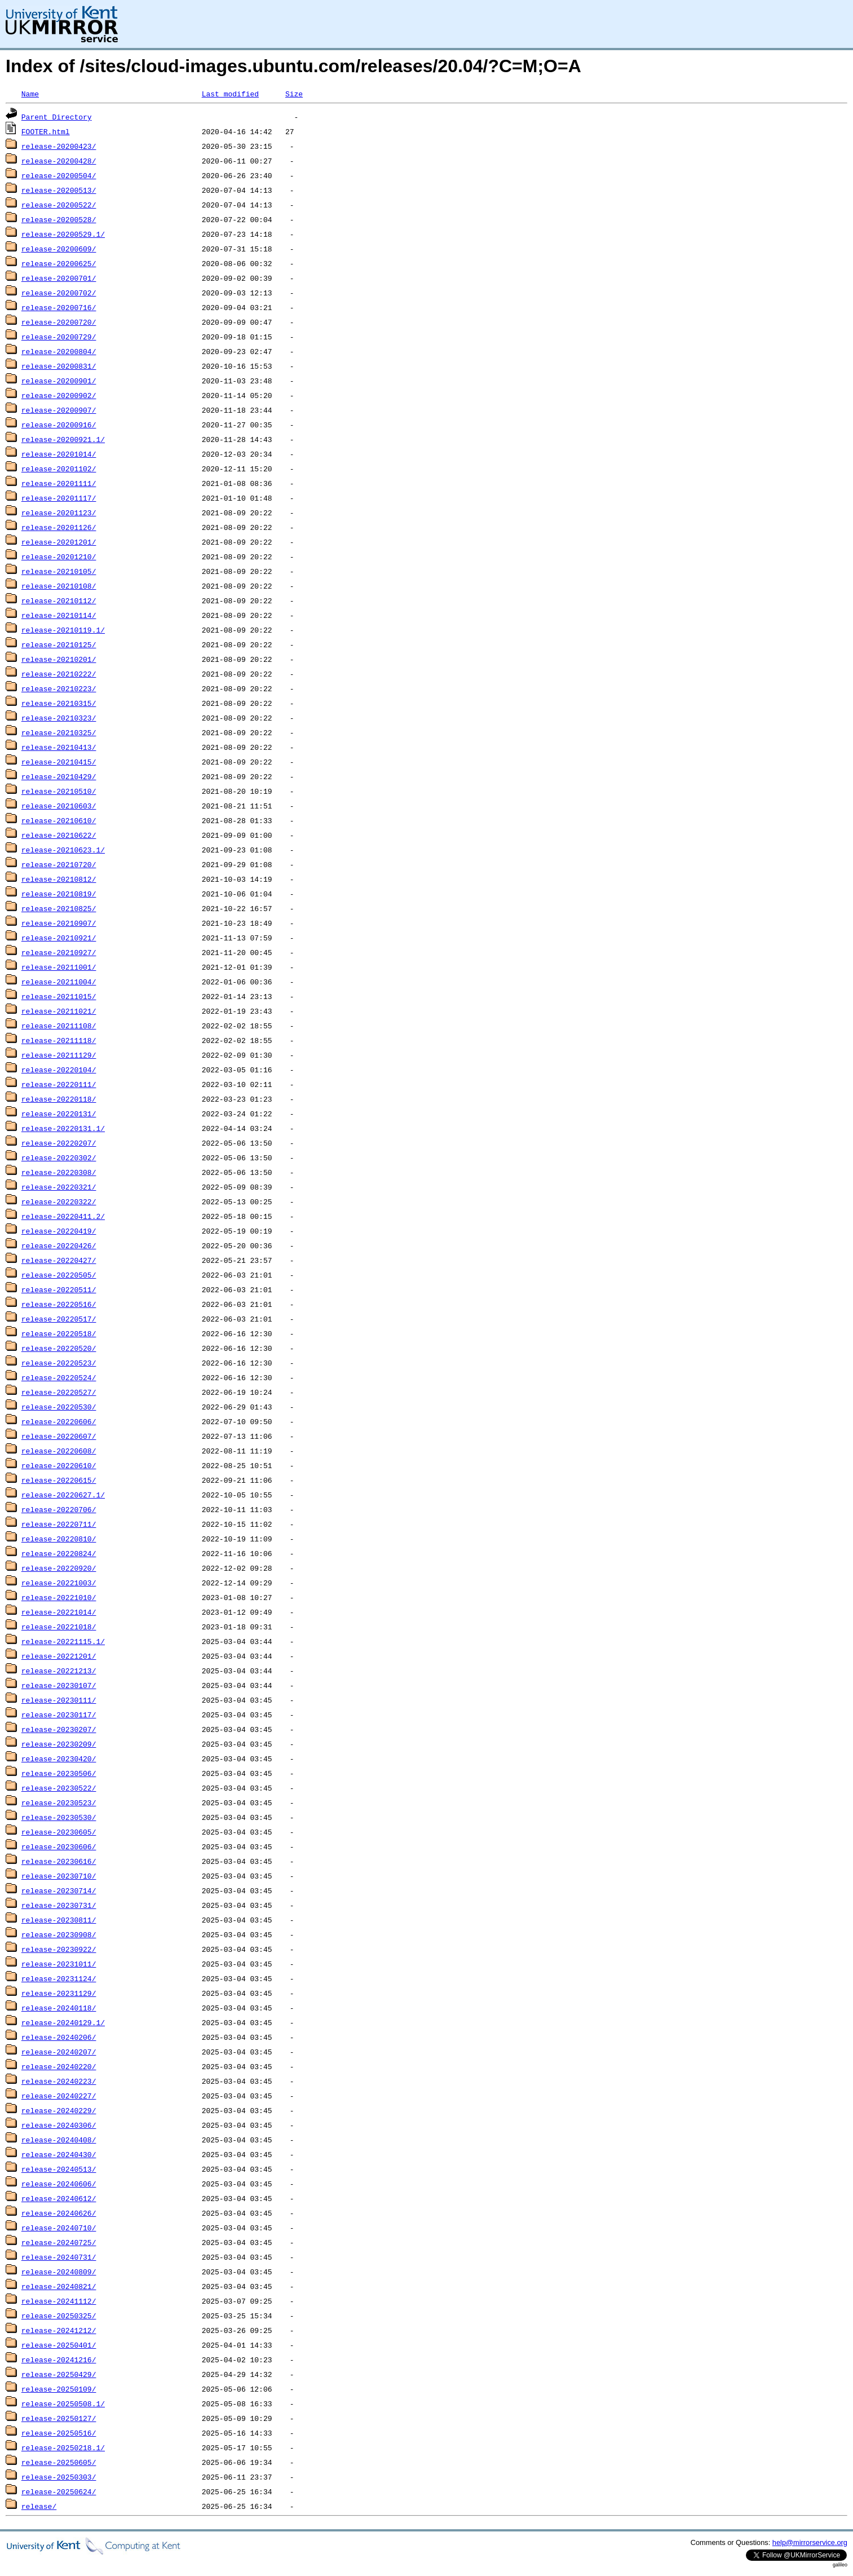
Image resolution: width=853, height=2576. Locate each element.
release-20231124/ (58, 1978)
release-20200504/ (58, 175)
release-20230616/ (58, 1861)
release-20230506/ (58, 1773)
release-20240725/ (58, 2242)
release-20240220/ (58, 2066)
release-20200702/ (58, 293)
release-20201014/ (58, 454)
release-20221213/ (58, 1670)
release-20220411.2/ (63, 1216)
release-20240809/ (58, 2271)
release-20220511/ (58, 1289)
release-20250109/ (58, 2389)
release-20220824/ (58, 1553)
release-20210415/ (58, 762)
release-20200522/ (58, 205)
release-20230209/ (58, 1744)
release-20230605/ (58, 1832)
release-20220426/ (58, 1245)
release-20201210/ (58, 556)
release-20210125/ (58, 644)
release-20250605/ (58, 2462)
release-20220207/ (58, 1143)
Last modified (230, 94)
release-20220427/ (58, 1260)
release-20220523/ (58, 1363)
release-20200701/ (58, 278)
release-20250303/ (58, 2477)
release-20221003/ (58, 1583)
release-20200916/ (58, 424)
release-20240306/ (58, 2125)
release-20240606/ (58, 2184)
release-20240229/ (58, 2110)
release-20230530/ (58, 1817)
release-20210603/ (58, 806)
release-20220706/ (58, 1509)
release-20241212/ (58, 2330)
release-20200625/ (58, 263)
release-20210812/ (58, 879)
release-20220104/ (58, 1069)
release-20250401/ (58, 2345)
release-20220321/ (58, 1187)
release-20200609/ (58, 249)
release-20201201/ (58, 542)
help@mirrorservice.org (809, 2542)
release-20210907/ (58, 923)
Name (30, 94)
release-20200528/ (58, 219)
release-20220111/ (58, 1084)
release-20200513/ (58, 190)
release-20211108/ (58, 1025)
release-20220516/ (58, 1304)
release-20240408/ (58, 2140)
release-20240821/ (58, 2286)
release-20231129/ (58, 1993)
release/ (38, 2506)
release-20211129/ (58, 1055)
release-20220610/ (58, 1465)
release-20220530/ (58, 1407)
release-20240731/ (58, 2257)
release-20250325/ (58, 2315)
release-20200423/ (58, 146)
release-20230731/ (58, 1905)
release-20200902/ (58, 395)
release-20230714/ (58, 1890)
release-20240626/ (58, 2213)
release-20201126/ (58, 527)
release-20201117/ (58, 498)
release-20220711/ (58, 1524)
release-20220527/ (58, 1392)
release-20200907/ (58, 410)
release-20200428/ (58, 161)
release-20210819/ (58, 894)
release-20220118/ (58, 1099)
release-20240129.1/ (63, 2022)
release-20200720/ (58, 322)
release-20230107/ (58, 1685)
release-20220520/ (58, 1348)
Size (294, 94)
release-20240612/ (58, 2198)
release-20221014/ (58, 1612)
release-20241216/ (58, 2359)
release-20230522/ (58, 1788)
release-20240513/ (58, 2169)
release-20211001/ (58, 967)
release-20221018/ (58, 1626)
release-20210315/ (58, 703)
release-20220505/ (58, 1275)
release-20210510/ (58, 791)
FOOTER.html (45, 131)
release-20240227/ (58, 2096)
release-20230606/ (58, 1846)
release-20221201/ (58, 1656)
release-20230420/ (58, 1758)
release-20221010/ (58, 1597)
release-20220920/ (58, 1568)
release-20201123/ (58, 512)
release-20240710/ (58, 2227)
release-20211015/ (58, 996)
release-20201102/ (58, 468)
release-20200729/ (58, 337)
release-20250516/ (58, 2433)
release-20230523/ (58, 1802)
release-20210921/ (58, 938)
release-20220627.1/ (63, 1495)
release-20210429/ (58, 776)
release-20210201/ (58, 659)
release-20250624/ (58, 2491)
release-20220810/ (58, 1539)
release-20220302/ (58, 1157)
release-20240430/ (58, 2154)
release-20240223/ (58, 2081)
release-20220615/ (58, 1480)
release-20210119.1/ (63, 630)
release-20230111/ (58, 1700)
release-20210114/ (58, 615)
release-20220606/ (58, 1421)
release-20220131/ (58, 1113)
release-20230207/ (58, 1729)
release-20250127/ (58, 2418)
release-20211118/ (58, 1040)
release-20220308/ (58, 1172)
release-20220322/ (58, 1201)
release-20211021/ (58, 1011)
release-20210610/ (58, 820)
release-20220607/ (58, 1436)
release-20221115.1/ (63, 1641)
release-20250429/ (58, 2374)
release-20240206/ (58, 2037)
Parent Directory (56, 117)
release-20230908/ (58, 1934)
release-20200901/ (58, 380)
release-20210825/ (58, 908)
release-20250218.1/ (63, 2447)
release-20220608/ (58, 1451)
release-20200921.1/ (63, 439)
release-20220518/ (58, 1333)
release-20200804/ (58, 351)
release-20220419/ (58, 1231)
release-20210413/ (58, 747)
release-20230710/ (58, 1876)
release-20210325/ (58, 732)
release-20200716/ (58, 307)
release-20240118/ (58, 2008)
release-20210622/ (58, 835)
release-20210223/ (58, 688)
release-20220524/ (58, 1377)
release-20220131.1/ (63, 1128)
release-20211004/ (58, 982)
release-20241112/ (58, 2301)
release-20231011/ (58, 1964)
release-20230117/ (58, 1714)
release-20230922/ (58, 1949)
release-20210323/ (58, 718)
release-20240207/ (58, 2052)
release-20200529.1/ (63, 234)
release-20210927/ (58, 952)
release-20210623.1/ (63, 850)
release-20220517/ (58, 1319)
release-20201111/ (58, 483)
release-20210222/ (58, 674)
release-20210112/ (58, 600)
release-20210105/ (58, 571)
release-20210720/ (58, 864)
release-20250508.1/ (63, 2403)
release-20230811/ (58, 1920)
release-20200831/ (58, 366)
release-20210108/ (58, 586)
